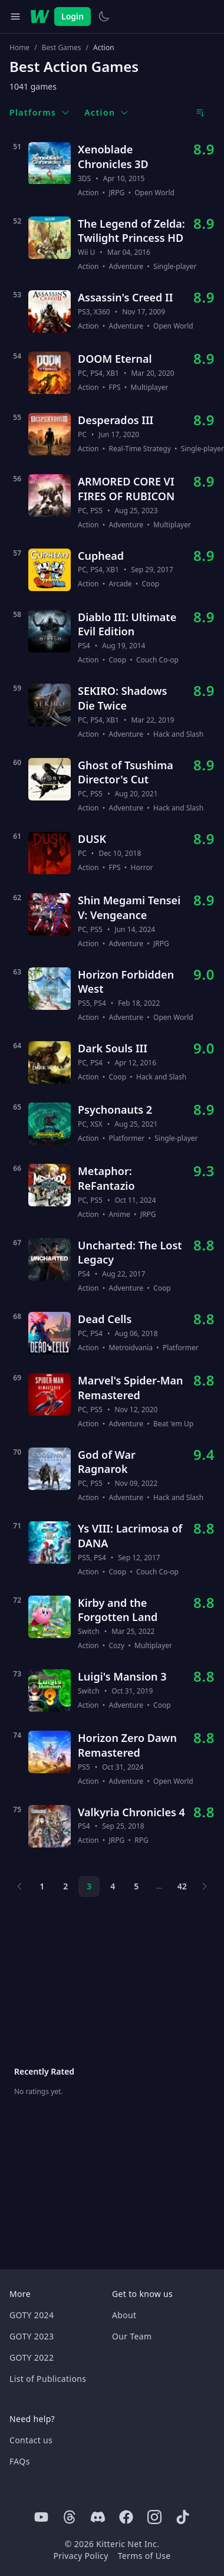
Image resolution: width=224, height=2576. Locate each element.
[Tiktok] (183, 2517)
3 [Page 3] (89, 1886)
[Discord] (98, 2517)
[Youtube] (41, 2517)
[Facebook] (126, 2517)
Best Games (61, 47)
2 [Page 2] (65, 1886)
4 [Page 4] (112, 1886)
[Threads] (69, 2517)
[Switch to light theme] (104, 16)
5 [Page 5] (136, 1886)
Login (72, 16)
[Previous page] (19, 1886)
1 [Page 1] (41, 1886)
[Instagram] (154, 2517)
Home (19, 47)
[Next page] (205, 1886)
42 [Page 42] (182, 1886)
